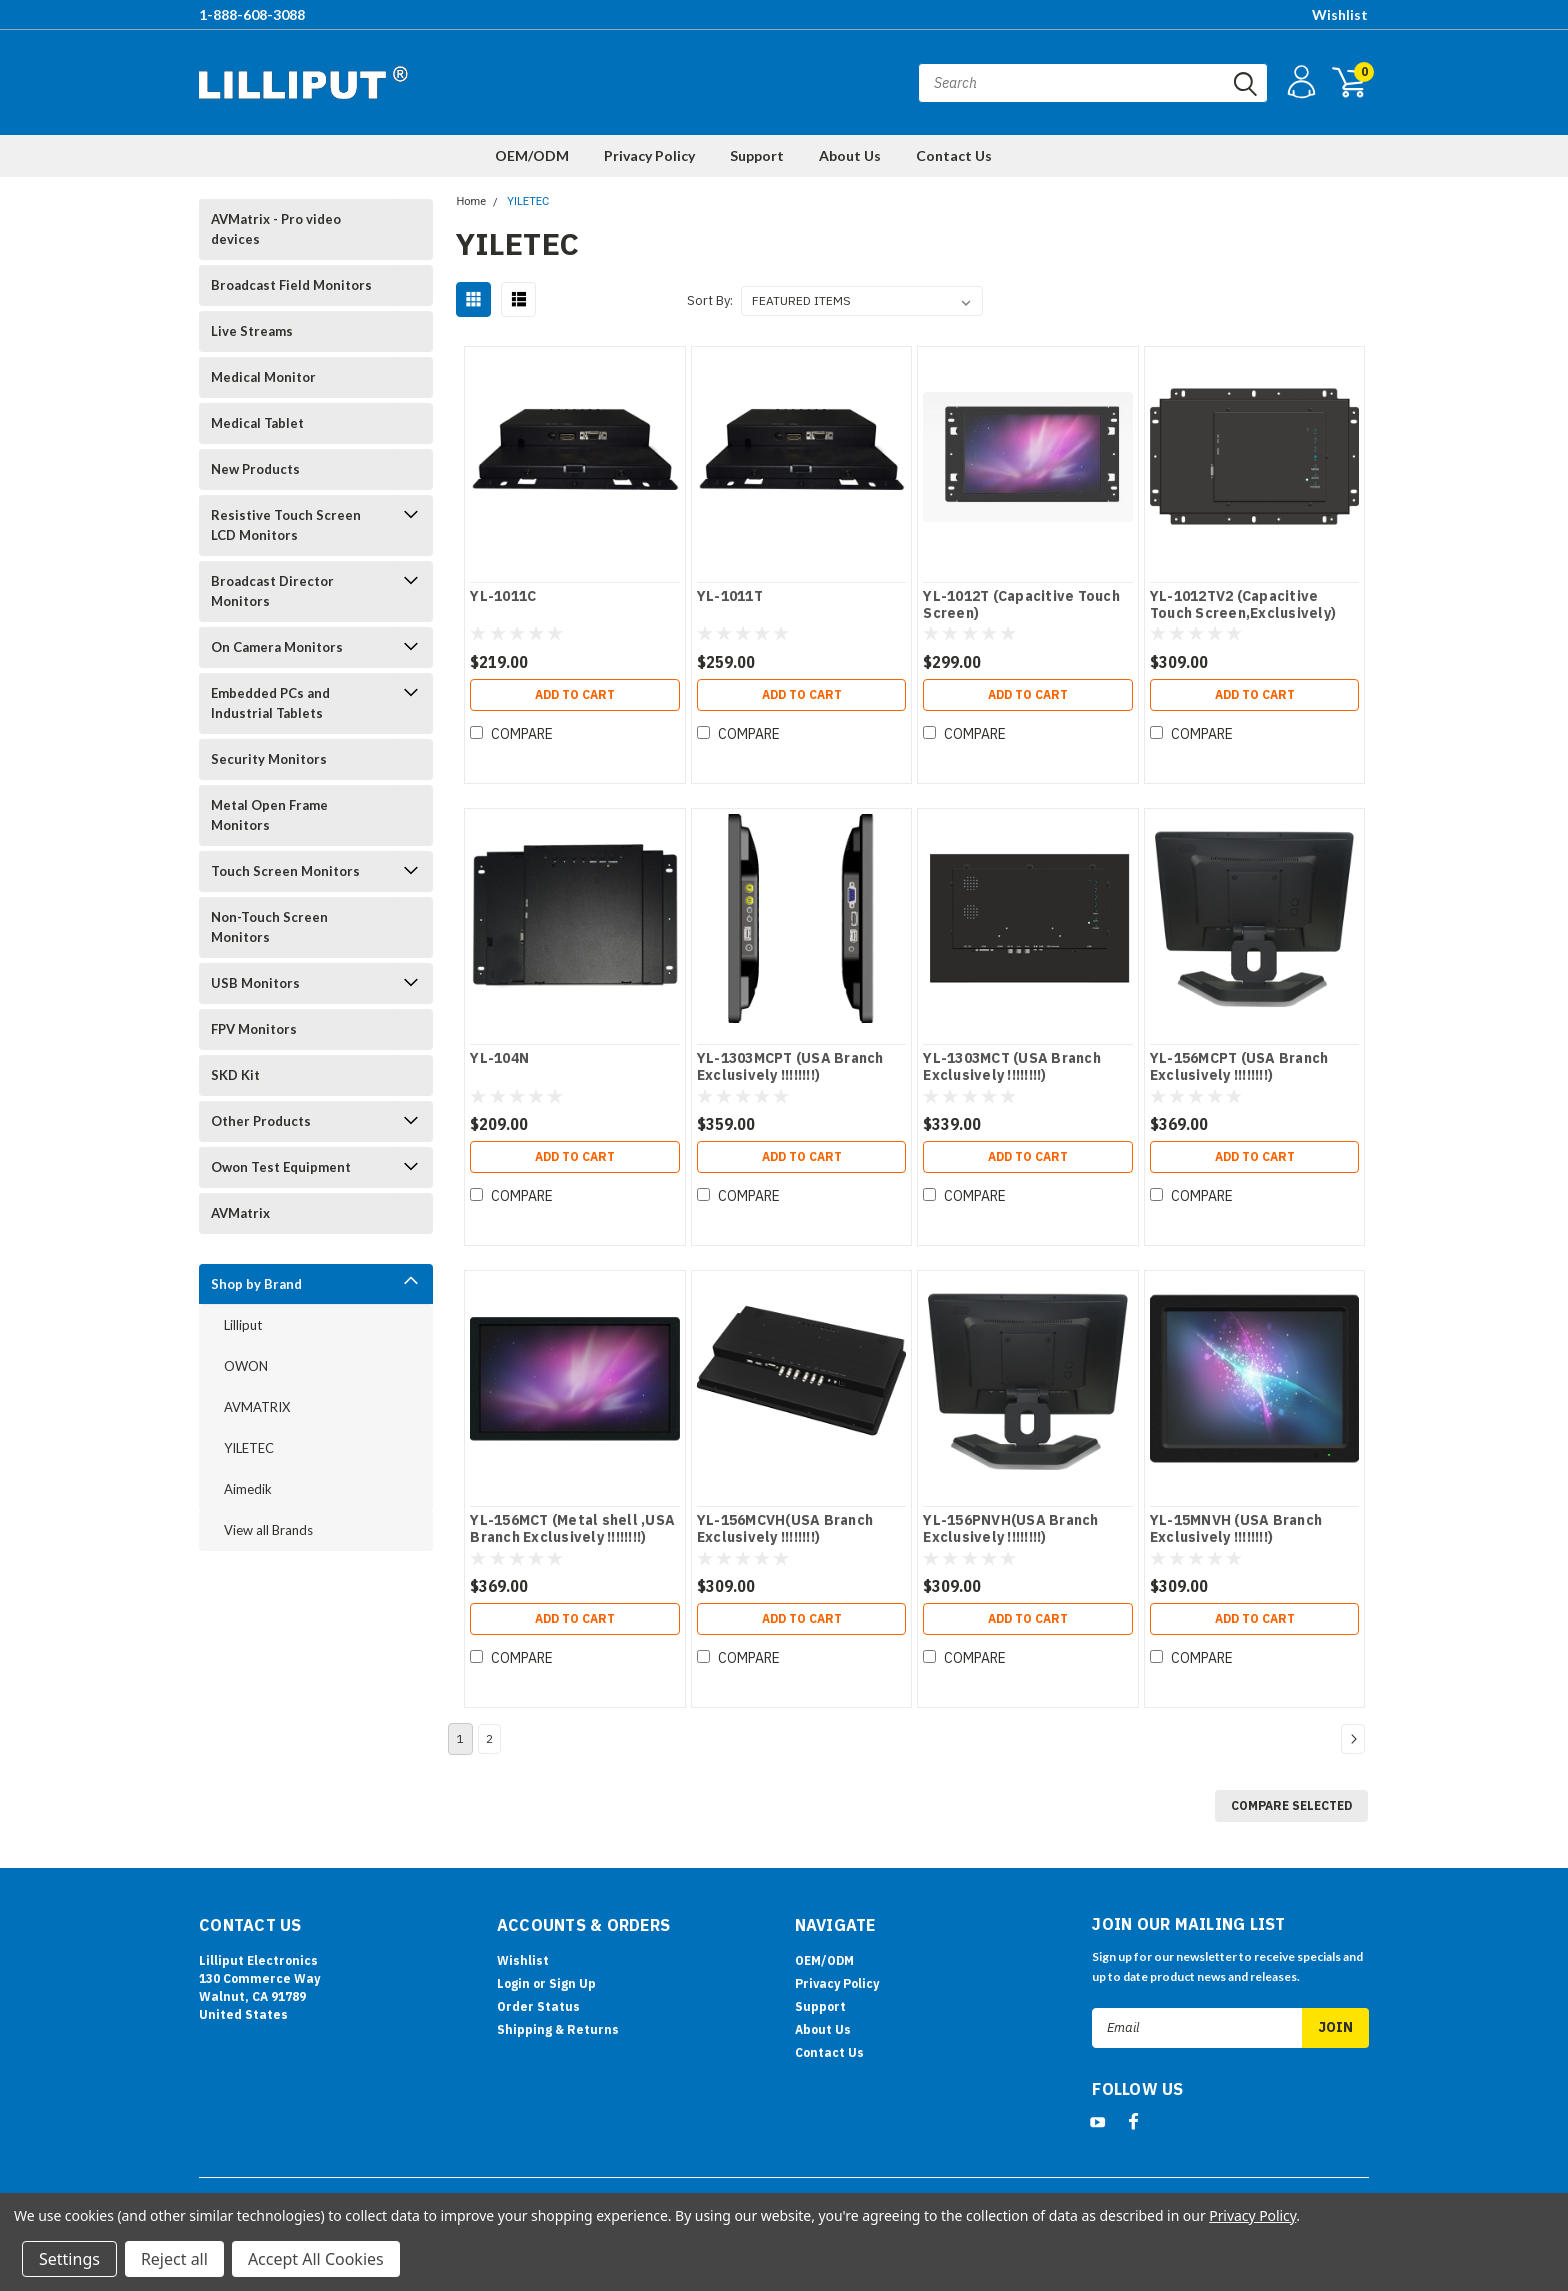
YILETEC (249, 1448)
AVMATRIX (257, 1407)
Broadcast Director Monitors (272, 591)
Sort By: (710, 300)
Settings (69, 2259)
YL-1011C (503, 596)
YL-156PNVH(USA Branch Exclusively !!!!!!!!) (1010, 1529)
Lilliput (243, 1325)
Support (757, 155)
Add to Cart (575, 694)
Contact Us (954, 155)
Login (513, 1983)
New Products (255, 469)
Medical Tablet (257, 423)
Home (471, 201)
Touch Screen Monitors (285, 871)
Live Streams (252, 331)
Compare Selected (1291, 1805)
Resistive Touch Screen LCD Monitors (286, 525)
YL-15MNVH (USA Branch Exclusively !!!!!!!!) (1236, 1529)
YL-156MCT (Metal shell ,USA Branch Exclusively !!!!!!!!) (572, 1529)
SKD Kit (235, 1075)
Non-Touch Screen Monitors (269, 927)
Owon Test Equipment (281, 1167)
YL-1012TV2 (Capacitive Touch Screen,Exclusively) (1243, 605)
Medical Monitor (263, 377)
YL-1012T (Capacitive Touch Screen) (1021, 605)
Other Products (261, 1121)
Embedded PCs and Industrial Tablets (270, 703)
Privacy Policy (649, 155)
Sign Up (572, 1983)
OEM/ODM (532, 155)
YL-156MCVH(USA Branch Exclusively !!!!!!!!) (785, 1529)
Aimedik (248, 1489)
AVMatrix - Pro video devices (276, 229)
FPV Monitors (254, 1029)
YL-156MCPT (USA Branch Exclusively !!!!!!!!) (1239, 1067)
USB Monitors (255, 983)
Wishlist (1340, 14)
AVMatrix (240, 1213)
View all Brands (268, 1530)
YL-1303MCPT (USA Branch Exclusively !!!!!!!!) (790, 1067)
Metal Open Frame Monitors (269, 815)
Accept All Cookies (316, 2259)
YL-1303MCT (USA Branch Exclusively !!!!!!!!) (1012, 1067)
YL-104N (499, 1058)
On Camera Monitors (277, 647)
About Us (850, 155)
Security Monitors (269, 759)
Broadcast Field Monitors (291, 285)
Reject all (174, 2259)
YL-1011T (730, 596)
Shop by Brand (256, 1284)
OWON (246, 1366)
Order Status (538, 2006)
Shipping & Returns (558, 2029)
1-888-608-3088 (252, 14)
